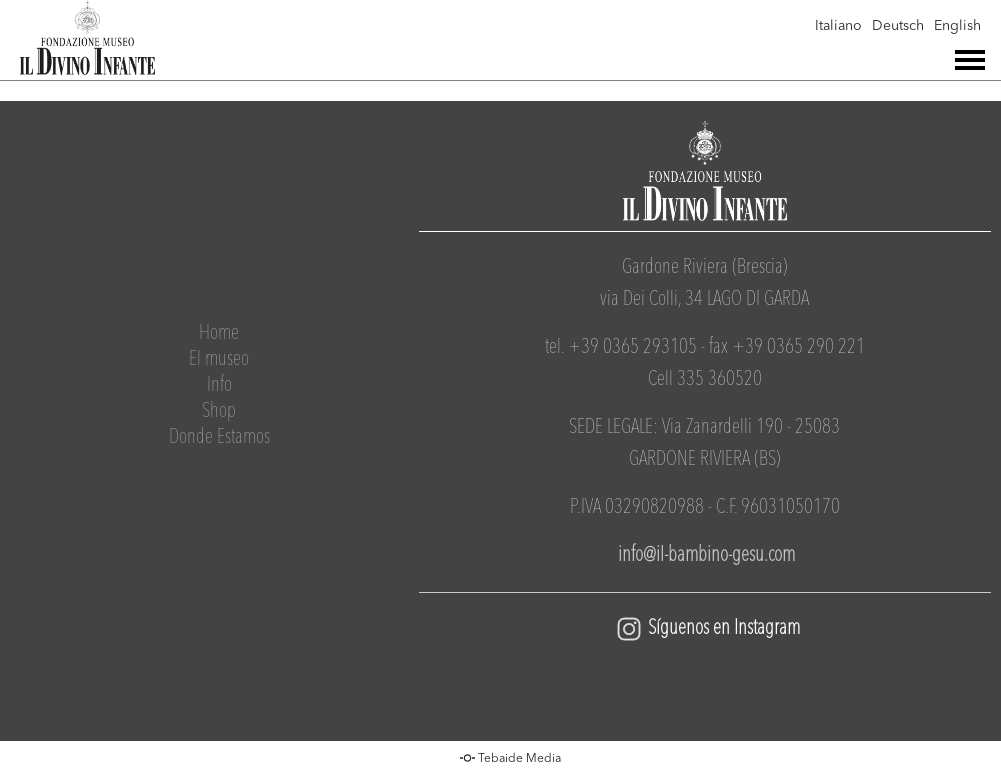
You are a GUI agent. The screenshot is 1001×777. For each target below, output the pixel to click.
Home (219, 334)
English (957, 26)
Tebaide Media (519, 759)
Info (219, 386)
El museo (219, 360)
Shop (219, 412)
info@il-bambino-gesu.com (704, 556)
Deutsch (898, 26)
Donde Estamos (219, 438)
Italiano (838, 26)
